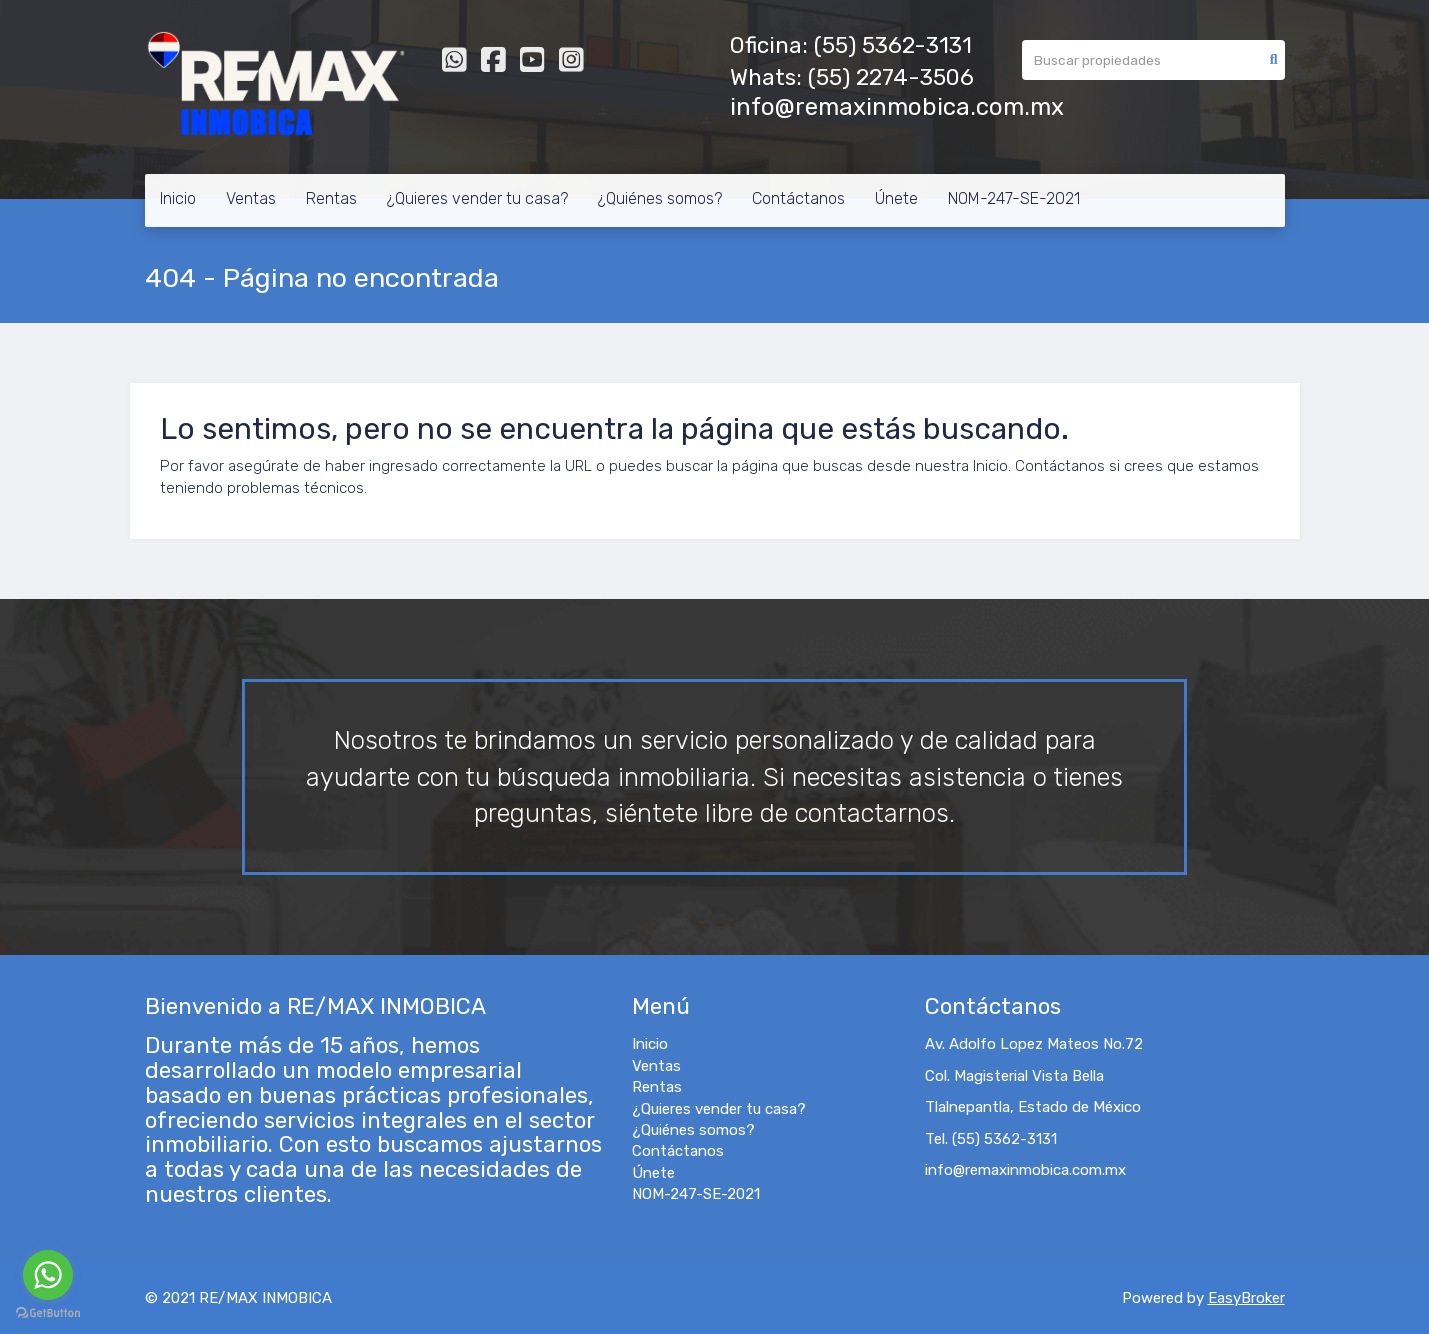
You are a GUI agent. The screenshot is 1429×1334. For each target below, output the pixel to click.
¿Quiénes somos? (660, 198)
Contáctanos (798, 198)
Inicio (178, 198)
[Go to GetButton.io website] (48, 1313)
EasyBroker (1246, 1298)
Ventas (251, 198)
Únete (896, 198)
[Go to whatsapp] (48, 1275)
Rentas (331, 198)
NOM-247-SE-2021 (1014, 198)
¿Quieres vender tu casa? (477, 198)
